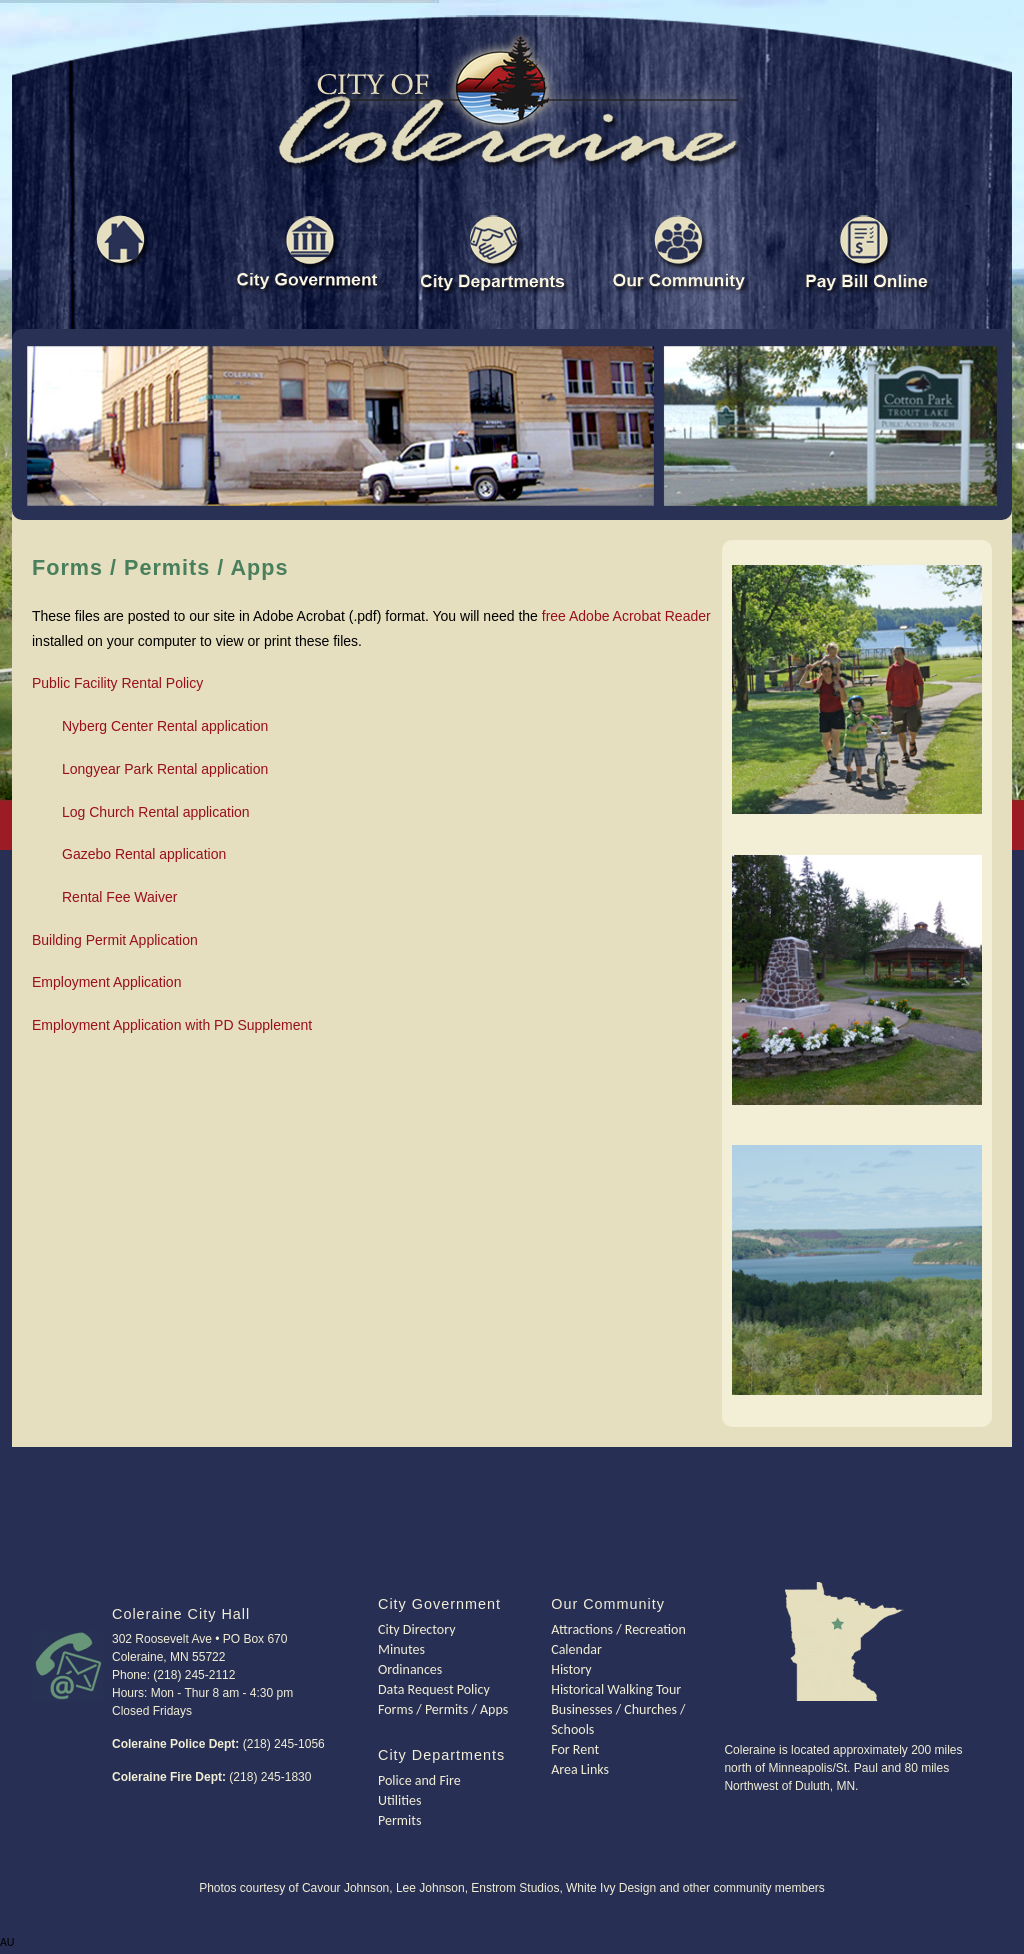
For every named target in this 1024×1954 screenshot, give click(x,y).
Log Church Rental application (156, 812)
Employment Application (106, 982)
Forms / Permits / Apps (443, 1709)
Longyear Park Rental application (165, 769)
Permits (399, 1820)
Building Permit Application (115, 940)
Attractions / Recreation (618, 1629)
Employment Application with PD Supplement (172, 1025)
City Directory (417, 1629)
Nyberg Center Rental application (165, 726)
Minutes (401, 1649)
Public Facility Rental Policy (117, 683)
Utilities (399, 1800)
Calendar (576, 1649)
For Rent (575, 1749)
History (571, 1669)
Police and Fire (419, 1780)
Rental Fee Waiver (119, 897)
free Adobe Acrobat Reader (626, 616)
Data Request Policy (434, 1689)
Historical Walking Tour (616, 1689)
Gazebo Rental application (144, 854)
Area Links (580, 1769)
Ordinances (410, 1669)
